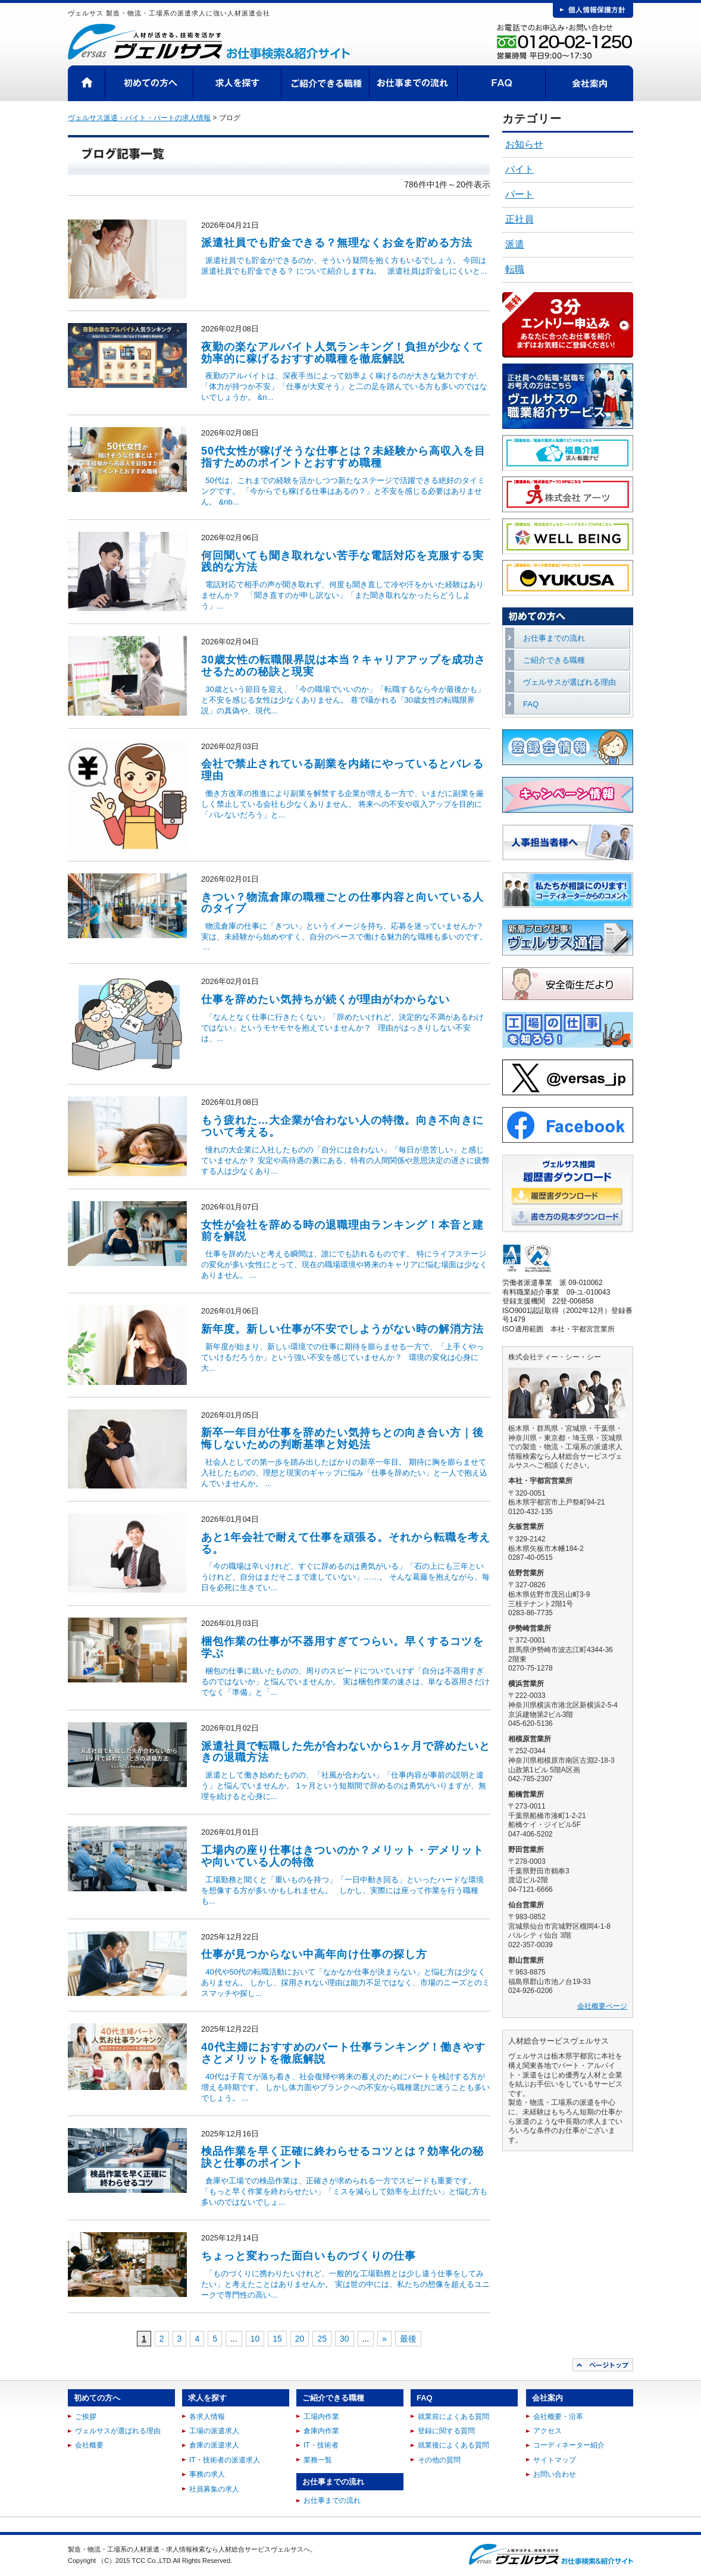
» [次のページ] (384, 2338)
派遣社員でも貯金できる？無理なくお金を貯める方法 (336, 243)
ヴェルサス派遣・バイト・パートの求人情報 (139, 118)
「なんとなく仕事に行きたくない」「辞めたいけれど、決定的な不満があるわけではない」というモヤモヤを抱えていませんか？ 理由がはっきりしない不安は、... (342, 1028)
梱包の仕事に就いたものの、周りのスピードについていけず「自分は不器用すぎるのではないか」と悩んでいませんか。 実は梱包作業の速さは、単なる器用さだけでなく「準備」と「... (345, 1681)
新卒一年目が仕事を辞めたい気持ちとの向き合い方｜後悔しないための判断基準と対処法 (342, 1438)
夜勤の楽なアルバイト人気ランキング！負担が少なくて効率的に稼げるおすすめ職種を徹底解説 (342, 353)
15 (277, 2338)
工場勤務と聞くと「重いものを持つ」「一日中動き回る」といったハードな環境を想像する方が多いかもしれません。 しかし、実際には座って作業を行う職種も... (342, 1890)
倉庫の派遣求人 (214, 2445)
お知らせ (524, 144)
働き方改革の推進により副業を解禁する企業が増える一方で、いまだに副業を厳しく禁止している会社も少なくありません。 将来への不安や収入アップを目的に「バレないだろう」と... (342, 804)
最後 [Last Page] (408, 2338)
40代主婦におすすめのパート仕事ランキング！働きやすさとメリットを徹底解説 (343, 2053)
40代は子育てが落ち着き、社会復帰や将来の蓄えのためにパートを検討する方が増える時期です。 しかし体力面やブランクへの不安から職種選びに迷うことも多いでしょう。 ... (345, 2087)
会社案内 (589, 83)
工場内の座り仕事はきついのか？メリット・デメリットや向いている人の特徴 (342, 1856)
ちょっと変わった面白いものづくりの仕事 (308, 2256)
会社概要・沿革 (558, 2416)
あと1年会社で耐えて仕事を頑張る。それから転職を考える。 (345, 1543)
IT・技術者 (321, 2445)
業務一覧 (317, 2460)
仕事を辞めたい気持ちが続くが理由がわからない (325, 999)
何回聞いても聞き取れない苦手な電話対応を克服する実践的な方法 (342, 562)
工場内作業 (321, 2416)
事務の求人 (207, 2474)
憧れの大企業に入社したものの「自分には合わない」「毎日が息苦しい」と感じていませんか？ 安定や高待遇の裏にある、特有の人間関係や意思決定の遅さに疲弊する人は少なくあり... (345, 1160)
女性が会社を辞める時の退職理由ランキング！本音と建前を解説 (342, 1231)
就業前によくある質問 (453, 2416)
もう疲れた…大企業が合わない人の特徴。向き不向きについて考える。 (342, 1126)
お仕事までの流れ (414, 83)
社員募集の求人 (214, 2489)
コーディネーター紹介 (569, 2445)
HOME (86, 83)
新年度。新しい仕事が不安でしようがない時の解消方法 (342, 1329)
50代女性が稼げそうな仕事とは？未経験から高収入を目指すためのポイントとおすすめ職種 (343, 457)
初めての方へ (149, 83)
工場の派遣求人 (214, 2431)
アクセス (547, 2431)
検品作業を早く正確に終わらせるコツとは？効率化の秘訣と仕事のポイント (342, 2157)
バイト (519, 169)
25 (322, 2338)
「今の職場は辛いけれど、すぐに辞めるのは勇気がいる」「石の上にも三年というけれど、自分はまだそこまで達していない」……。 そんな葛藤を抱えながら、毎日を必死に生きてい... (345, 1577)
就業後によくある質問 (453, 2445)
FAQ (502, 83)
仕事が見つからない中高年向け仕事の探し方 (314, 1954)
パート (519, 194)
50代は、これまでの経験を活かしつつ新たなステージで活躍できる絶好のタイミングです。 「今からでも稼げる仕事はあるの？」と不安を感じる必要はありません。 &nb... (343, 491)
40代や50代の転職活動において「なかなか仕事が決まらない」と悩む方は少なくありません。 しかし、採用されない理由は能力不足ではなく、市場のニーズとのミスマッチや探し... (345, 1982)
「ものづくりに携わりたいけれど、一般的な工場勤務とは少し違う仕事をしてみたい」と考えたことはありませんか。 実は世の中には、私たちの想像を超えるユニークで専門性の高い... (345, 2284)
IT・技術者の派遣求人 (224, 2460)
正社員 (519, 219)
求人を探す (237, 83)
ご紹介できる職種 (325, 83)
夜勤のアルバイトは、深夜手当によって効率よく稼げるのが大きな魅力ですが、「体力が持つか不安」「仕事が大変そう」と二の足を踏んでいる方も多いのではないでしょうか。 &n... (344, 386)
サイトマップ (554, 2460)
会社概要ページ (602, 2006)
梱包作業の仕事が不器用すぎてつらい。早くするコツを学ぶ (342, 1647)
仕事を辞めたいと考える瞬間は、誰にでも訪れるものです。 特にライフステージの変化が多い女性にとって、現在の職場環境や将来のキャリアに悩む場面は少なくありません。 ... (344, 1264)
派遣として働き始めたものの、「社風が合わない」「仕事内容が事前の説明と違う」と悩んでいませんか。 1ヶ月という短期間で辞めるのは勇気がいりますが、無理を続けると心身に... (343, 1785)
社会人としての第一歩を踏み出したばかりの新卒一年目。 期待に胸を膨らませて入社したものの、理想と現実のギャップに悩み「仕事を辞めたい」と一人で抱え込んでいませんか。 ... (344, 1473)
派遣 (514, 244)
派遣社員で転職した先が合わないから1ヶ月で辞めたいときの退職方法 (345, 1752)
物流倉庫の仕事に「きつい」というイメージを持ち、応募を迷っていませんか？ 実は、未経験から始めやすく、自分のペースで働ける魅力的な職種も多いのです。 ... (344, 936)
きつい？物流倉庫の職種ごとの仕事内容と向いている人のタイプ (342, 903)
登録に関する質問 (446, 2431)
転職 (514, 269)
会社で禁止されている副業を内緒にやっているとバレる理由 (342, 770)
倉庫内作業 (321, 2431)
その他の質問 (439, 2460)
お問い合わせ (554, 2474)
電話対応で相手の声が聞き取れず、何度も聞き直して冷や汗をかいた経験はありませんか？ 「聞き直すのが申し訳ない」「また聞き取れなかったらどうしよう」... (342, 595)
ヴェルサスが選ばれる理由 (569, 682)
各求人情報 (207, 2416)
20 (300, 2338)
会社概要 (89, 2445)
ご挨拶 (85, 2416)
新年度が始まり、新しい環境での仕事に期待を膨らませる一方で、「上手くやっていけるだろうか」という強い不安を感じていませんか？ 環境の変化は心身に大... (342, 1357)
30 (344, 2338)
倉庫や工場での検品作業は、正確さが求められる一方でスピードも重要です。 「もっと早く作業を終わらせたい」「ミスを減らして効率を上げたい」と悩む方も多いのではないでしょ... (344, 2191)
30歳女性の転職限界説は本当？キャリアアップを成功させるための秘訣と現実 (343, 666)
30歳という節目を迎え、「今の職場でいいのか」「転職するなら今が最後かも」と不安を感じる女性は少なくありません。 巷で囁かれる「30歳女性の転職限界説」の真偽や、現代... (343, 700)
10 (255, 2338)
